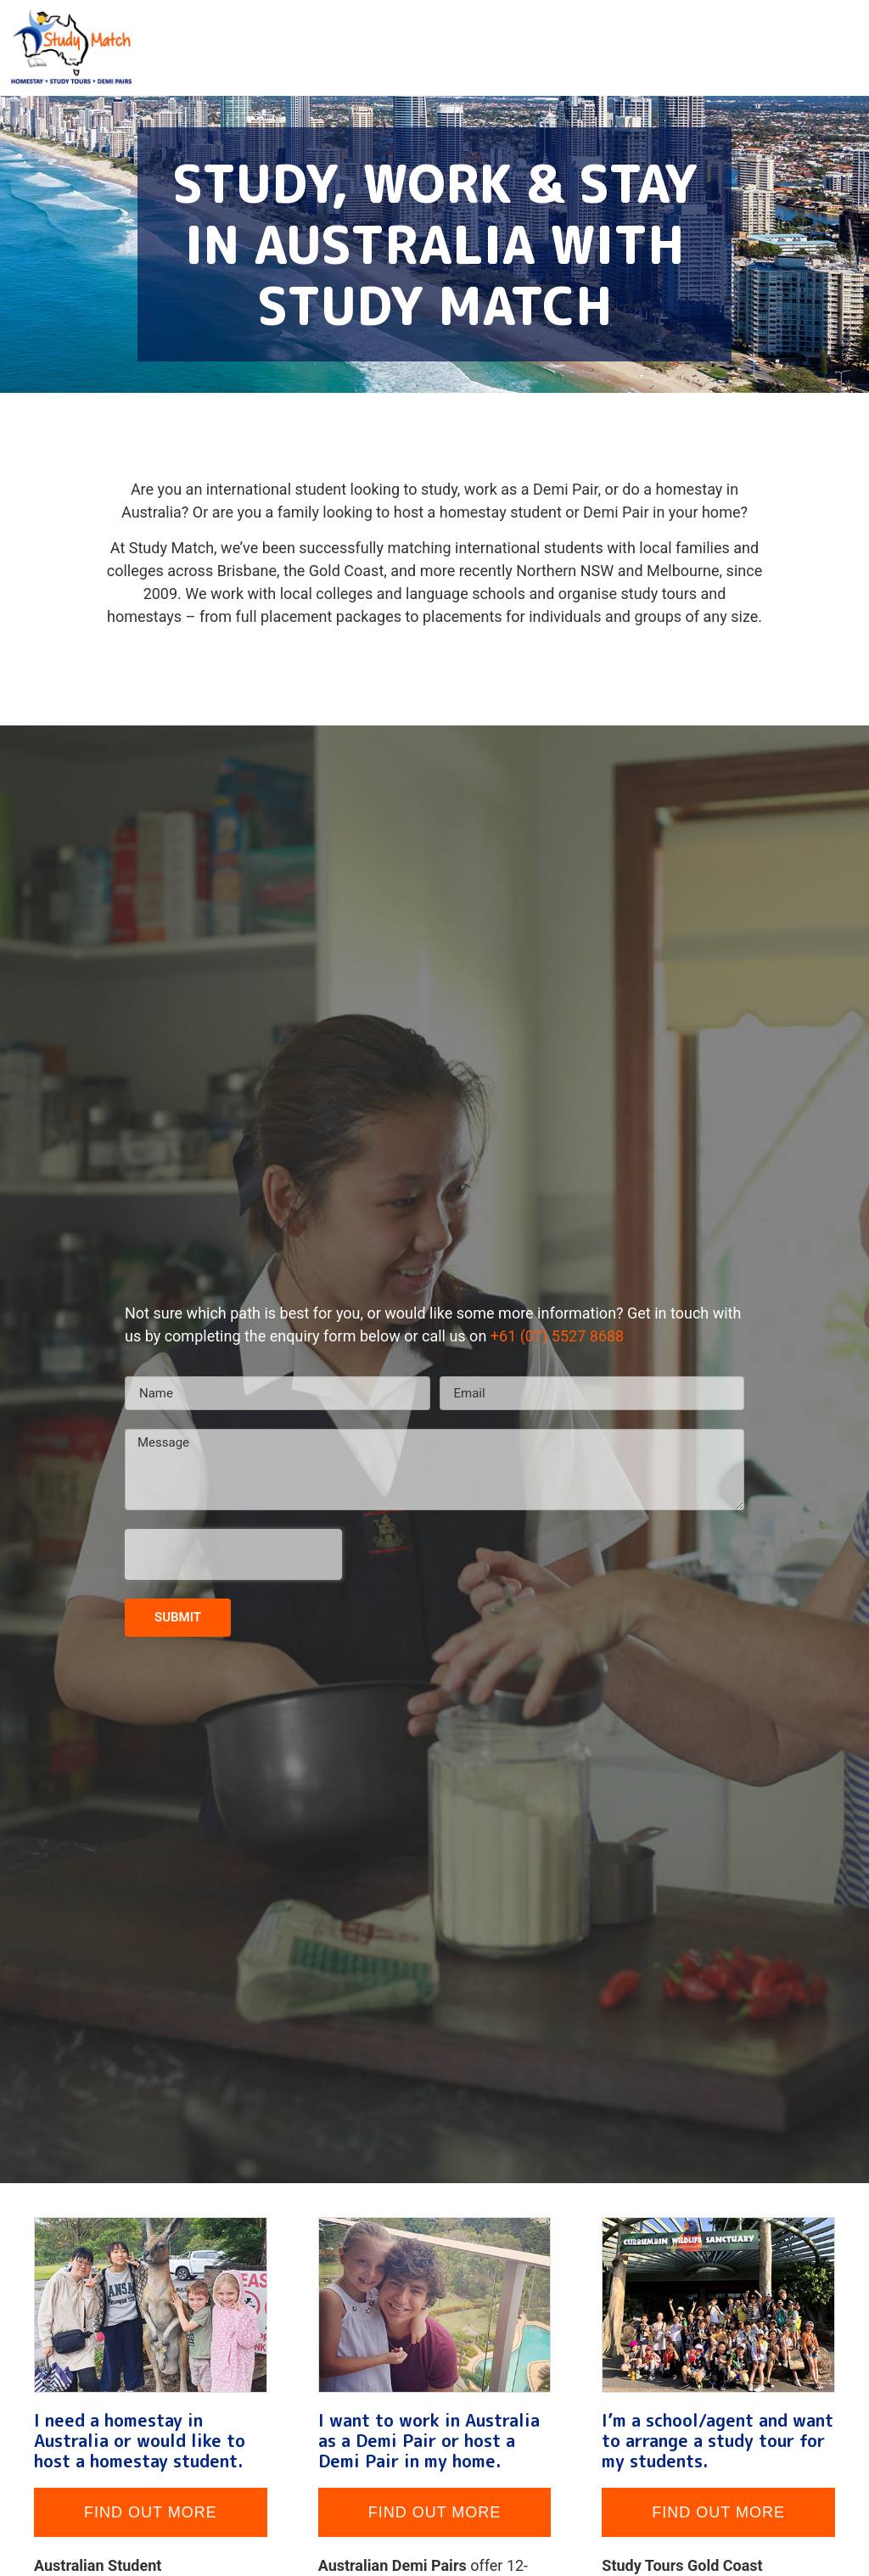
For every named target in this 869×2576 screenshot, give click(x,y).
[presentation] (233, 1554)
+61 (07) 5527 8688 (557, 1336)
